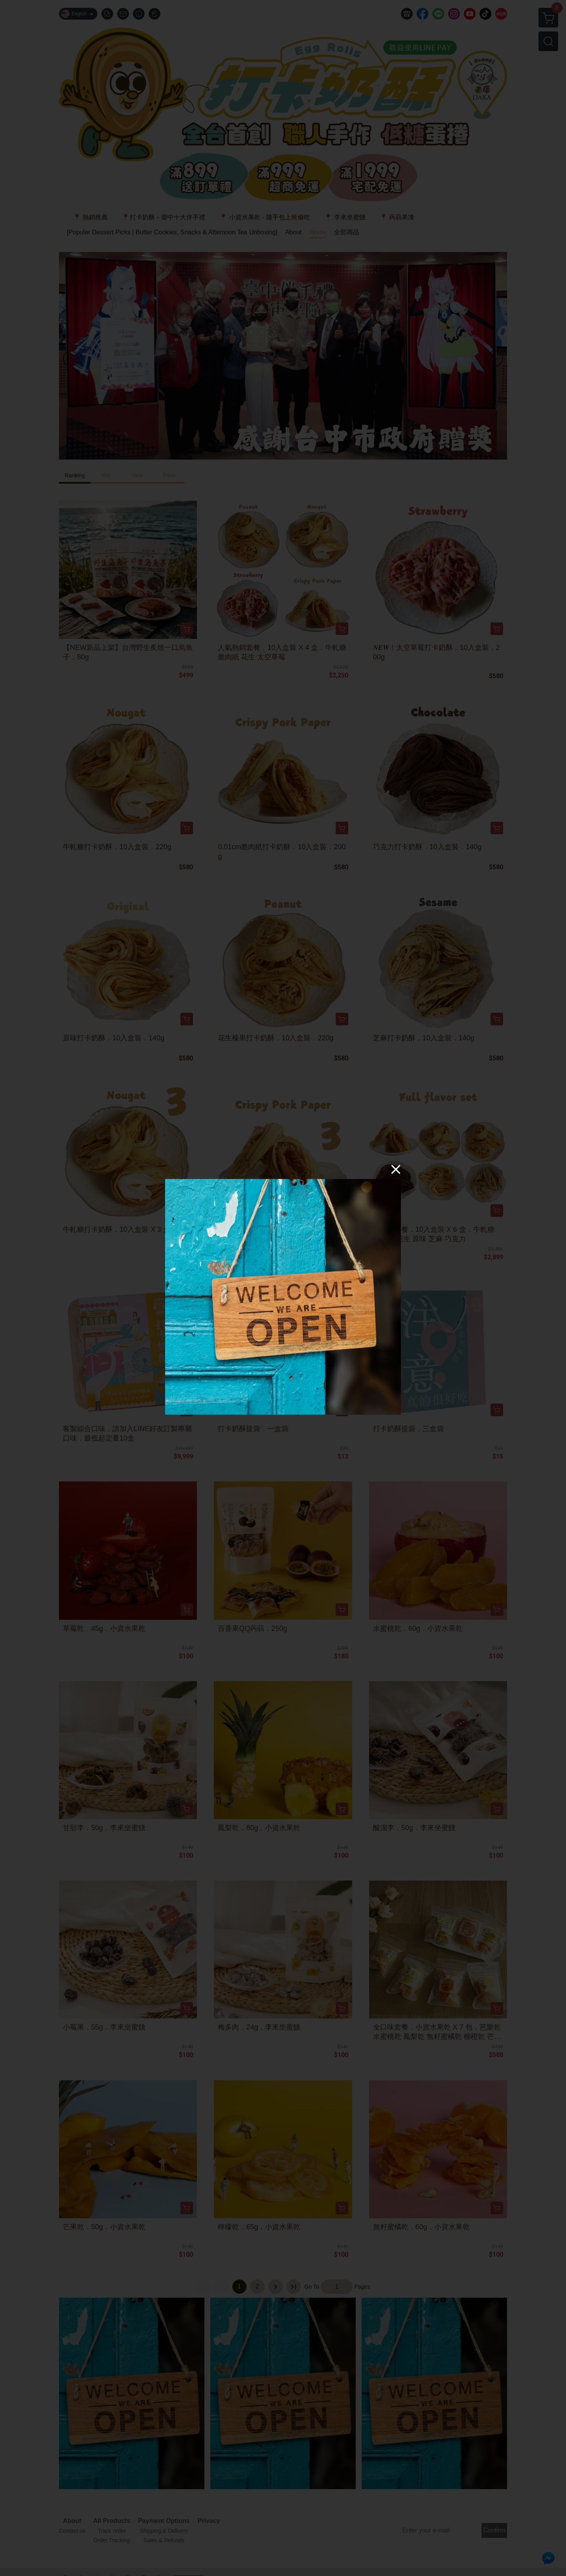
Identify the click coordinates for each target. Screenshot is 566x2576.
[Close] (396, 1169)
